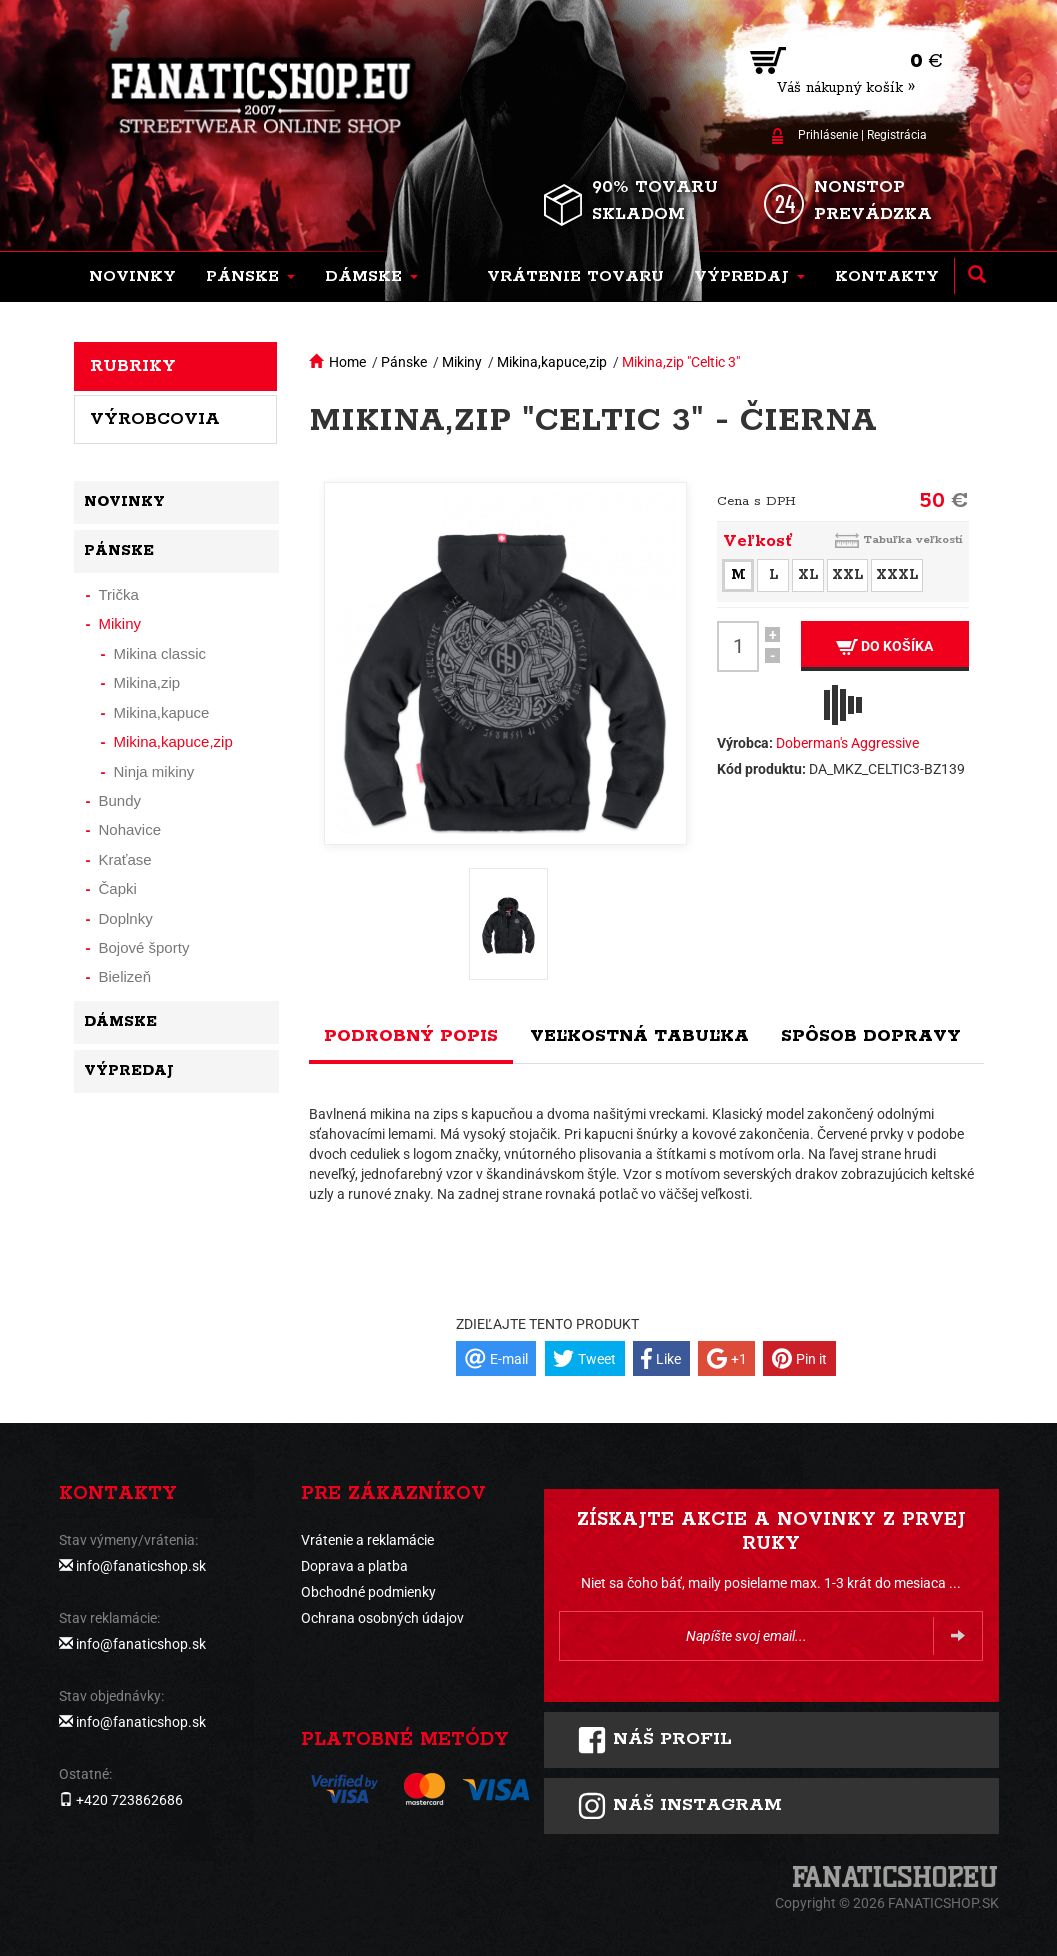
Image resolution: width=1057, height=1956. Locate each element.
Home (347, 362)
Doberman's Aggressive (847, 743)
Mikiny (462, 362)
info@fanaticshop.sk (141, 1566)
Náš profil (654, 1740)
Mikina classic (160, 653)
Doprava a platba (354, 1566)
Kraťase (125, 859)
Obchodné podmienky (368, 1592)
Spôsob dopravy (871, 1036)
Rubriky (133, 366)
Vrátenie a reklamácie (367, 1540)
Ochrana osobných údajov (382, 1618)
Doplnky (126, 918)
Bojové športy (144, 947)
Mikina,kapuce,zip (552, 362)
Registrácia (897, 135)
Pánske (404, 362)
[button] (250, 277)
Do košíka (884, 646)
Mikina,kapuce (162, 712)
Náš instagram (679, 1806)
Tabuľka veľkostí (913, 539)
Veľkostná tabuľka (639, 1036)
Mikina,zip (147, 682)
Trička (119, 594)
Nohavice (130, 829)
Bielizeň (125, 976)
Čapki (118, 888)
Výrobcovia (155, 419)
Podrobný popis (411, 1036)
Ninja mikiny (154, 771)
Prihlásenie (828, 135)
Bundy (120, 800)
